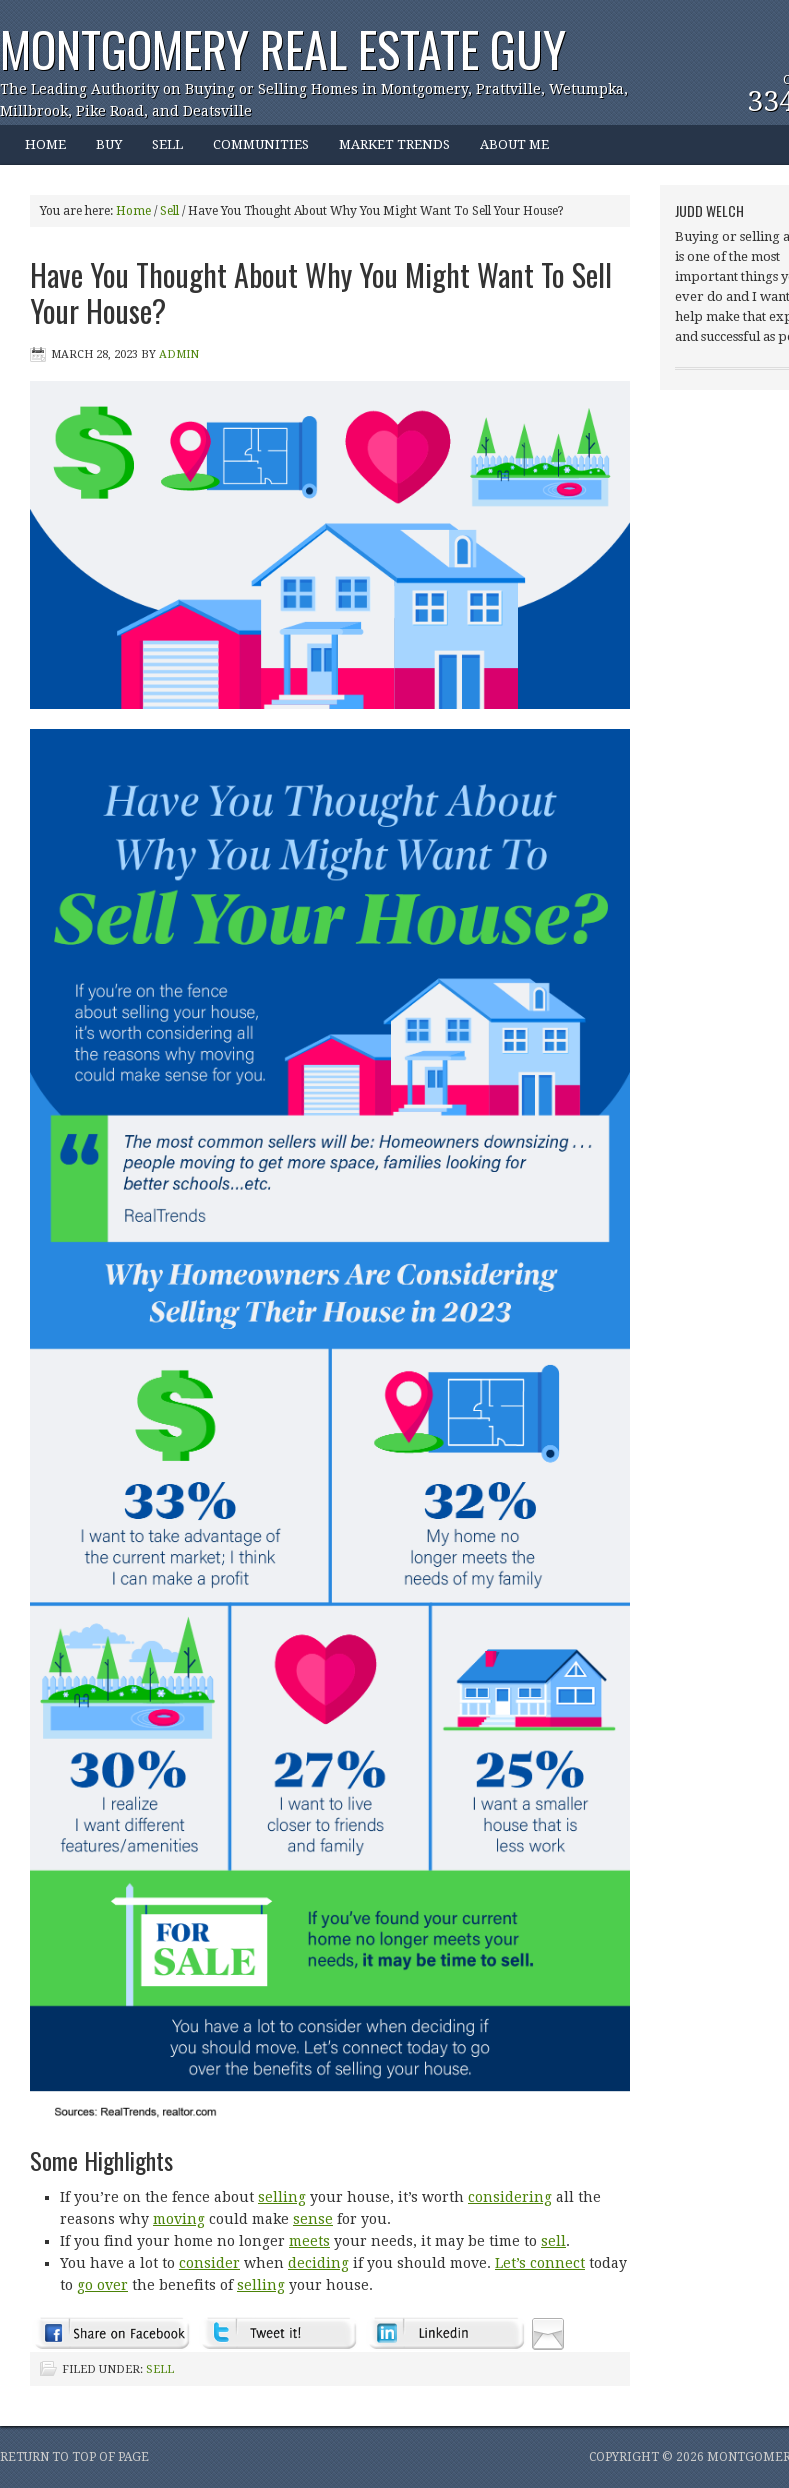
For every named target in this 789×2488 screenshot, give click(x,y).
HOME (45, 144)
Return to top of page (74, 2457)
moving (179, 2219)
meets (309, 2241)
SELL (167, 144)
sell (553, 2241)
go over (102, 2285)
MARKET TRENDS (394, 144)
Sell (160, 2369)
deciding (318, 2263)
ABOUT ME (507, 151)
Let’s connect (540, 2263)
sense (313, 2219)
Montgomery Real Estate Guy (283, 48)
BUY (101, 151)
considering (510, 2197)
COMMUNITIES (253, 151)
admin (179, 354)
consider (209, 2263)
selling (282, 2197)
